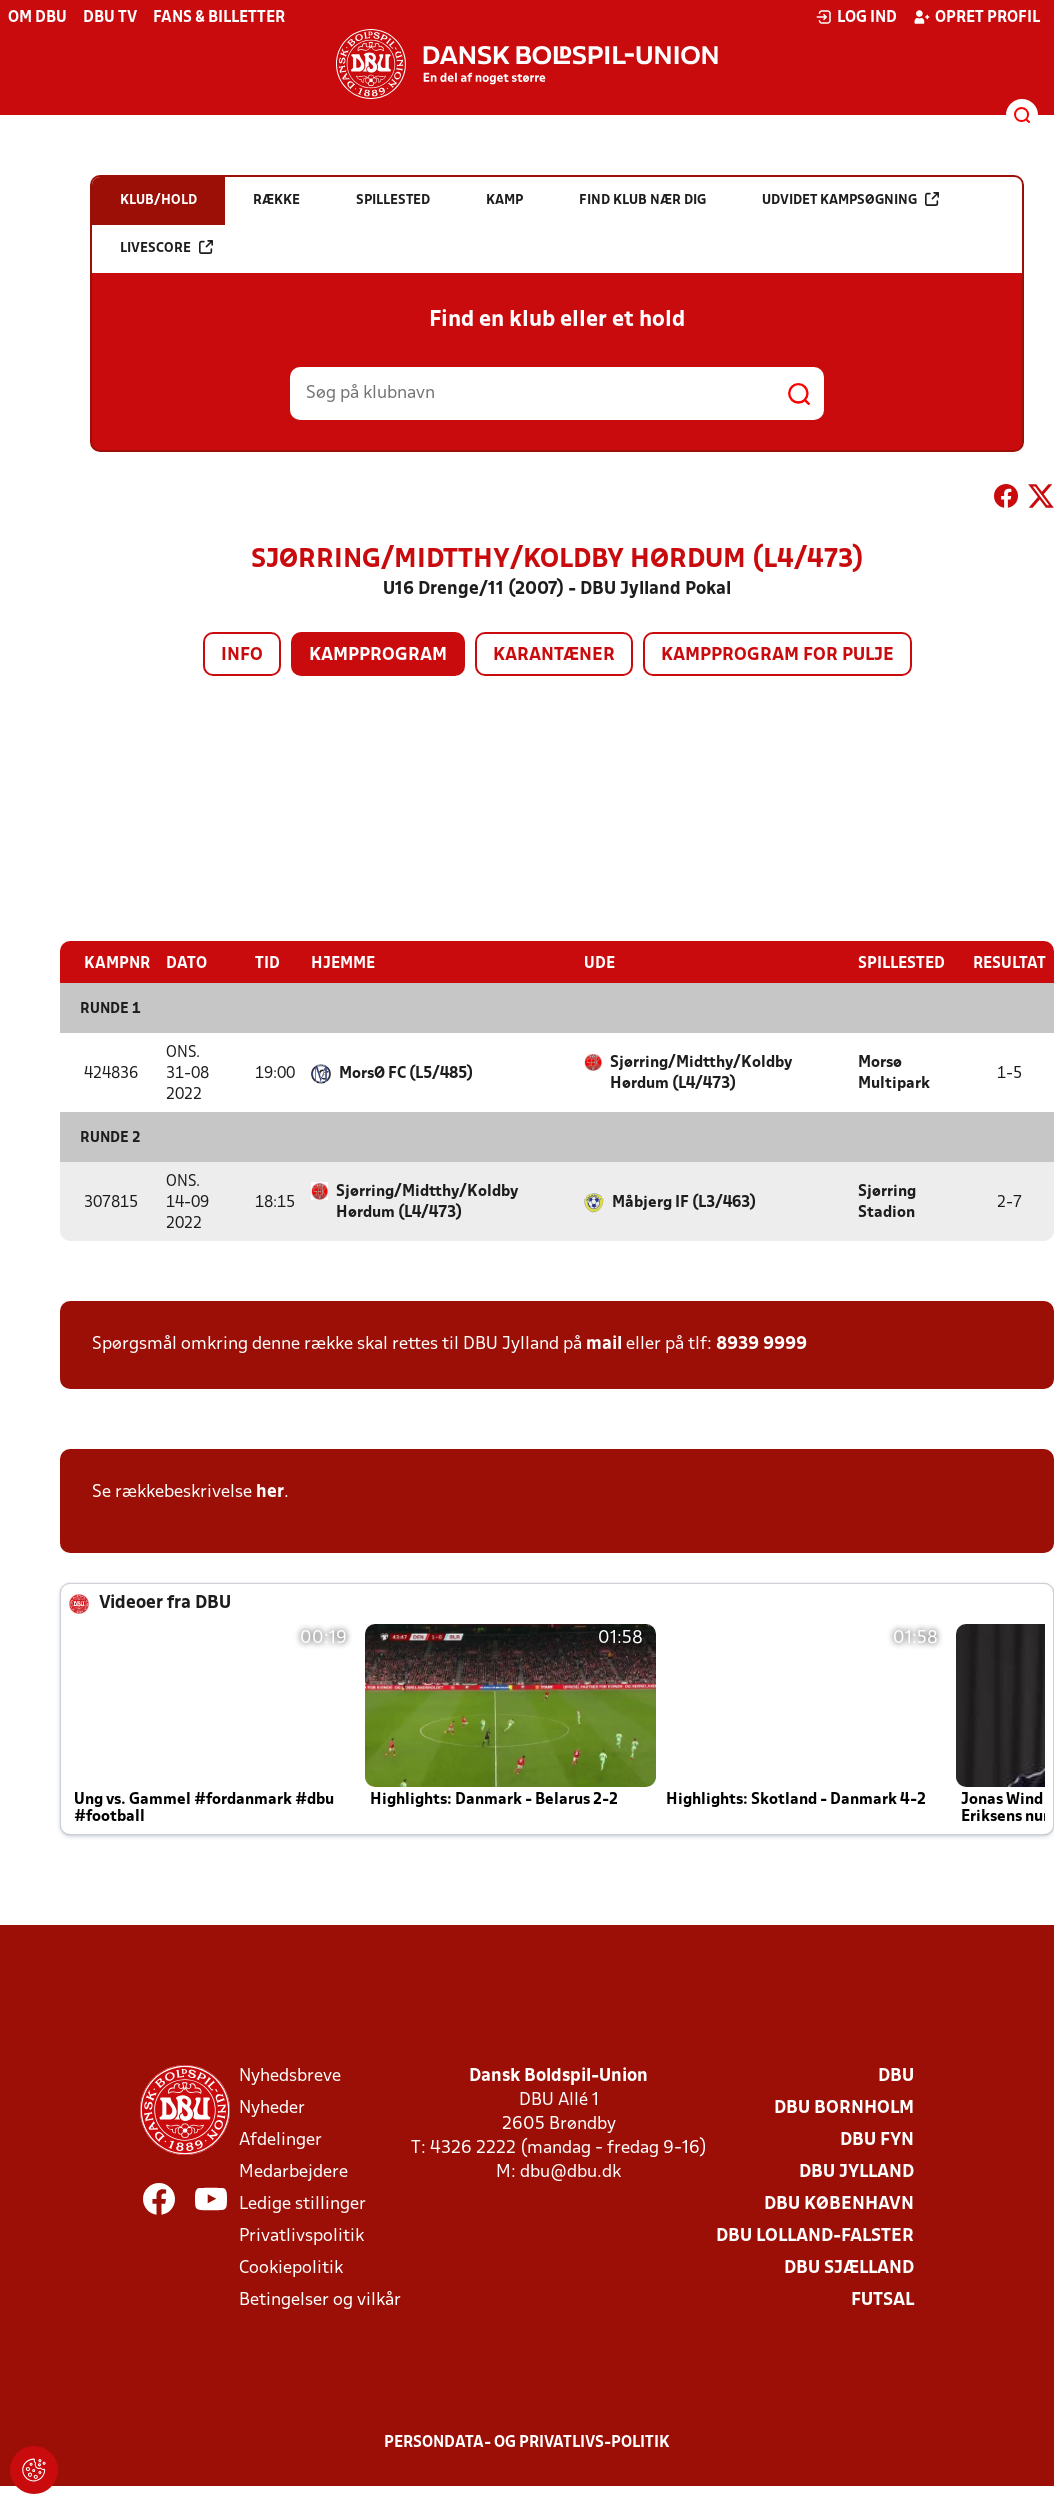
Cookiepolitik (291, 2267)
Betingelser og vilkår (320, 2299)
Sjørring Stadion (887, 1201)
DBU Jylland (856, 2171)
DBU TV (110, 18)
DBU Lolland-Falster (815, 2235)
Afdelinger (280, 2139)
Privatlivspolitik (301, 2235)
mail (604, 1343)
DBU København (839, 2203)
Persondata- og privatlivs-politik (527, 2442)
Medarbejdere (293, 2171)
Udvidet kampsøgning (850, 199)
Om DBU (37, 18)
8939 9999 (761, 1343)
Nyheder (272, 2107)
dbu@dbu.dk (570, 2171)
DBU (896, 2075)
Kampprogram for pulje (777, 655)
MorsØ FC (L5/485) (406, 1073)
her (270, 1491)
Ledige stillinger (302, 2203)
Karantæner (554, 655)
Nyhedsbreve (290, 2075)
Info (242, 655)
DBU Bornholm (844, 2107)
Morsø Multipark (894, 1072)
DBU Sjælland (849, 2267)
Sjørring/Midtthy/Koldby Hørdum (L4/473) (701, 1072)
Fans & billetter (219, 18)
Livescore (166, 247)
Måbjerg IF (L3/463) (684, 1202)
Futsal (882, 2299)
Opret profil (976, 17)
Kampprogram (378, 655)
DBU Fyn (877, 2139)
